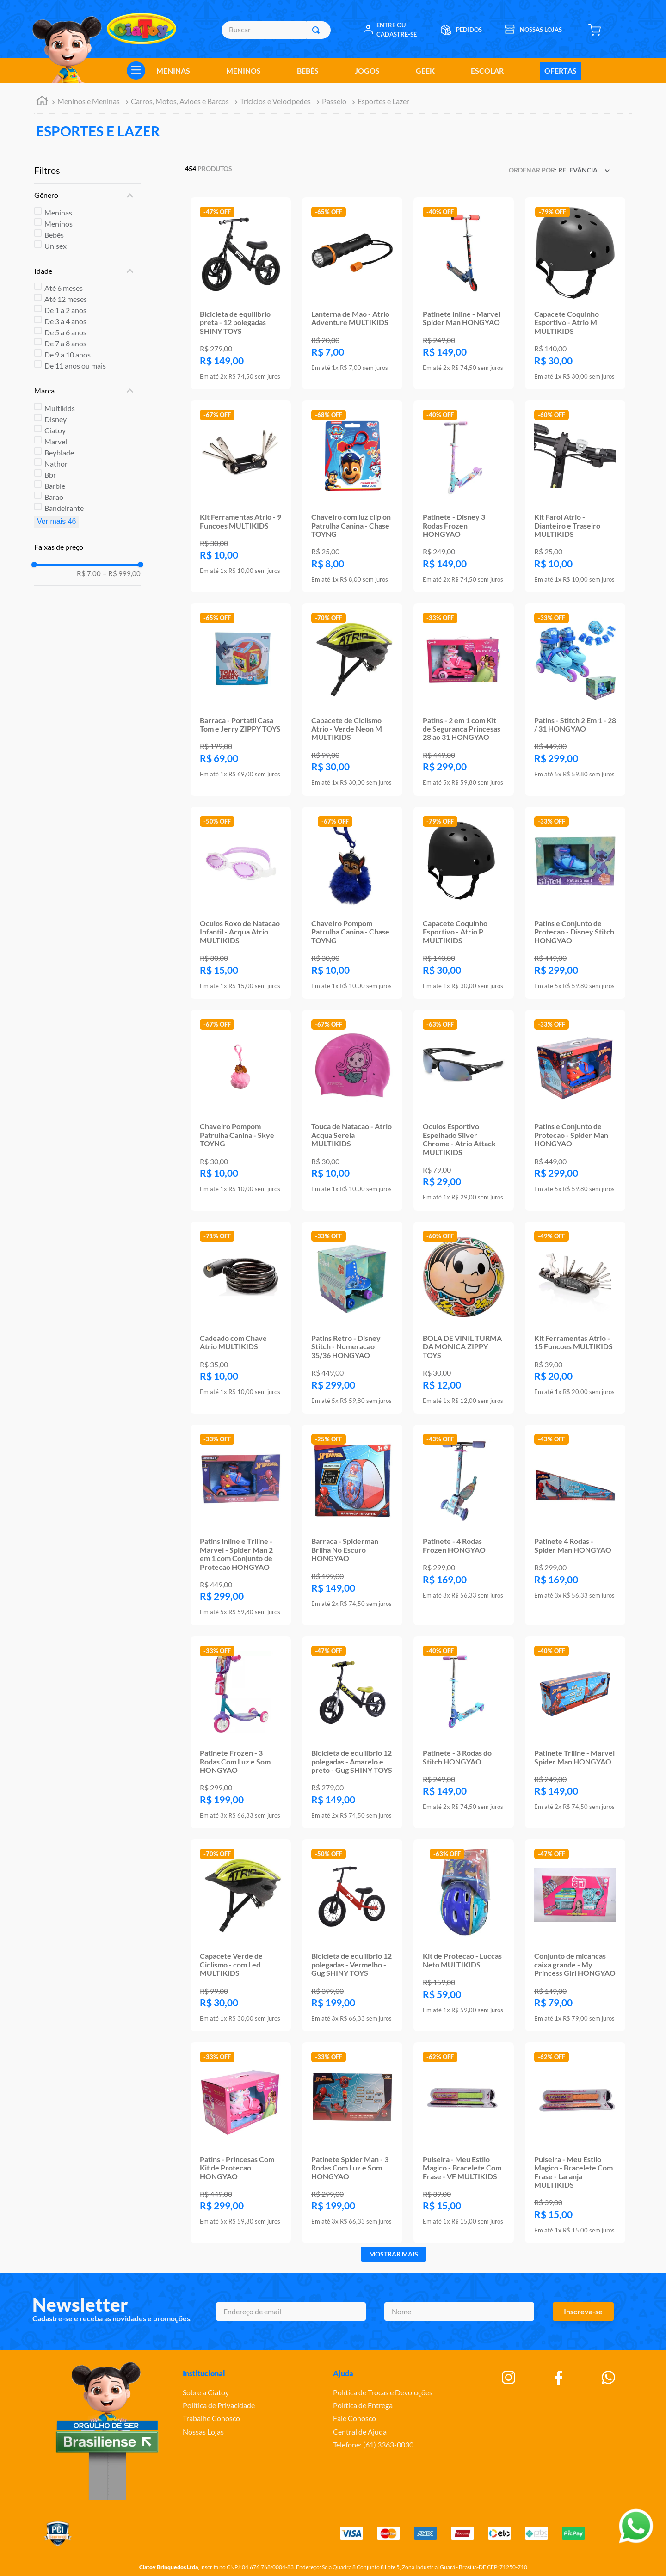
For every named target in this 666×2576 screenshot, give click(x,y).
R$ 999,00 (122, 574)
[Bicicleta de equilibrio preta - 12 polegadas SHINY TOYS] (241, 293)
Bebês (54, 234)
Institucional (204, 2373)
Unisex (55, 245)
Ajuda (343, 2373)
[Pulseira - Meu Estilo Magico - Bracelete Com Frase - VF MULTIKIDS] (463, 2142)
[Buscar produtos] (317, 30)
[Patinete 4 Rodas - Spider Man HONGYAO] (575, 1525)
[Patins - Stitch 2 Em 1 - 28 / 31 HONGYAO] (575, 699)
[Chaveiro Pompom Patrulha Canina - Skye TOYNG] (241, 1110)
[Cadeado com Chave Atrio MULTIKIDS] (241, 1318)
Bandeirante (64, 508)
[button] (87, 195)
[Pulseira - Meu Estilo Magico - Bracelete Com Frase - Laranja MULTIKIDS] (575, 2142)
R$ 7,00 (89, 574)
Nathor (56, 463)
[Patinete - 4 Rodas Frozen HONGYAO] (463, 1525)
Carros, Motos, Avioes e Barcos (180, 101)
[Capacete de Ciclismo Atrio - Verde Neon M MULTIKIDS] (352, 699)
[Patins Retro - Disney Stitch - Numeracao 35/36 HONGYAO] (352, 1318)
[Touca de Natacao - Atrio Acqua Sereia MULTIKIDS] (352, 1110)
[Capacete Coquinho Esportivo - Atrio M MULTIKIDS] (575, 293)
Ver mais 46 (56, 521)
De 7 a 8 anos (65, 343)
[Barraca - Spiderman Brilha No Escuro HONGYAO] (352, 1525)
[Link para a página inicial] (42, 102)
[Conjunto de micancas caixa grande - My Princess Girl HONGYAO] (575, 1935)
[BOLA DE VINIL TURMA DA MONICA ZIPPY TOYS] (463, 1318)
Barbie (54, 485)
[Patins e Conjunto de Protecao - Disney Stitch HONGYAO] (575, 903)
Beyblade (59, 452)
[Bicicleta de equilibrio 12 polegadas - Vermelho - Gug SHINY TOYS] (352, 1935)
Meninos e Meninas (88, 101)
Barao (53, 496)
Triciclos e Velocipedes (275, 101)
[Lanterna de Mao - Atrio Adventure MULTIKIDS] (352, 293)
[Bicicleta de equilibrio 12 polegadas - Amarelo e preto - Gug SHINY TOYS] (352, 1732)
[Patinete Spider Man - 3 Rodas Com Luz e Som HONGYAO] (352, 2142)
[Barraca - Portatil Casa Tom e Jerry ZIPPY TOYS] (241, 699)
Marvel (55, 441)
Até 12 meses (65, 299)
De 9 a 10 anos (67, 354)
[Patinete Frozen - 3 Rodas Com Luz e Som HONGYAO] (241, 1732)
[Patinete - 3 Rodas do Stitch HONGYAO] (463, 1732)
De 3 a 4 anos (65, 321)
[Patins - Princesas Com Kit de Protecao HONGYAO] (241, 2142)
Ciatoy (55, 430)
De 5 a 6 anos (65, 332)
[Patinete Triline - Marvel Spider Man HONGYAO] (575, 1732)
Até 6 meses (63, 287)
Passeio (334, 101)
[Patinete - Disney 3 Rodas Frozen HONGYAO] (463, 496)
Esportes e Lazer (383, 101)
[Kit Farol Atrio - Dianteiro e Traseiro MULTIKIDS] (575, 496)
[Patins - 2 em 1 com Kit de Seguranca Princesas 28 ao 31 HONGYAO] (463, 699)
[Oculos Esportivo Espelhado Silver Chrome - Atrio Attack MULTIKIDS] (463, 1110)
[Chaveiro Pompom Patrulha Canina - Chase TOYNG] (352, 903)
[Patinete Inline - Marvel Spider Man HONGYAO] (463, 293)
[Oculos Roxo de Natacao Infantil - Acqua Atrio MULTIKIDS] (241, 903)
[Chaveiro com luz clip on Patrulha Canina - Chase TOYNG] (352, 496)
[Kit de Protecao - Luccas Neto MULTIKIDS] (463, 1935)
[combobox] (276, 30)
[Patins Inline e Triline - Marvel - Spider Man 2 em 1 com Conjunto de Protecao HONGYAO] (241, 1525)
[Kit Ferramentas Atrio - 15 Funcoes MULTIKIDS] (575, 1318)
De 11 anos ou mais (75, 365)
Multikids (59, 408)
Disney (55, 419)
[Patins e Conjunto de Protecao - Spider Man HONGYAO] (575, 1110)
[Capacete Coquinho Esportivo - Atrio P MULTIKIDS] (463, 903)
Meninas (58, 212)
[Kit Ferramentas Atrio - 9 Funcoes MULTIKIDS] (241, 496)
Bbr (50, 474)
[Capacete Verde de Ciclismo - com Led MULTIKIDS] (241, 1935)
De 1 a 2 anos (65, 310)
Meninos (58, 223)
